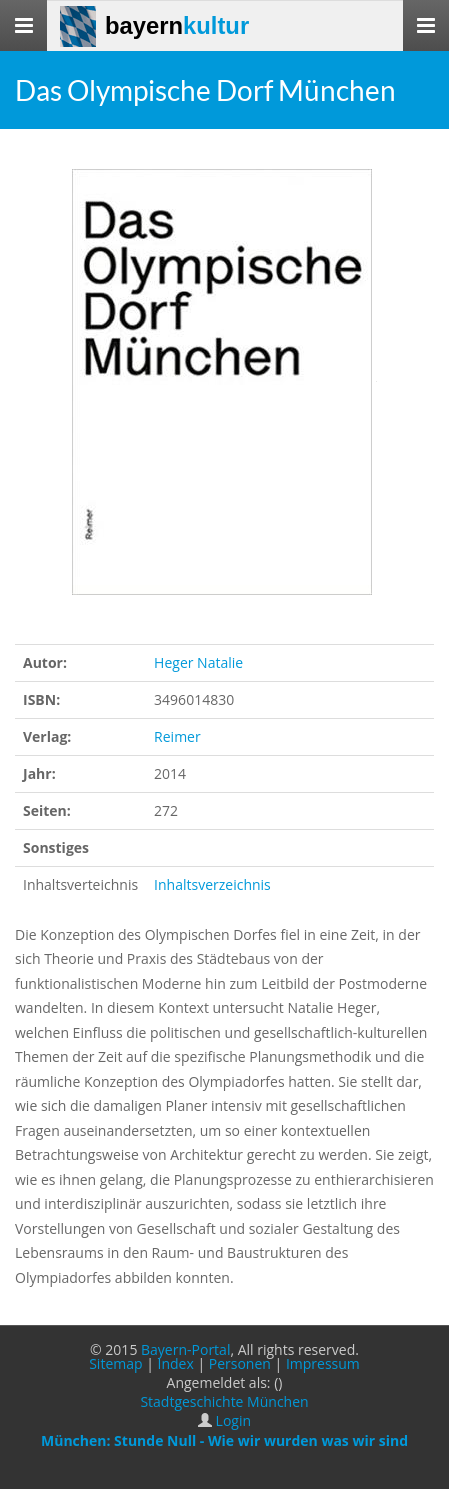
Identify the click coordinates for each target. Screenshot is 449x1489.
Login (233, 1420)
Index (176, 1363)
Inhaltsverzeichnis (212, 884)
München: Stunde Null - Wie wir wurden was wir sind (224, 1440)
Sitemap (115, 1363)
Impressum (323, 1363)
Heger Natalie (198, 662)
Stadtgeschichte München (224, 1401)
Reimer (177, 736)
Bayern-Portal (185, 1349)
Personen (240, 1363)
